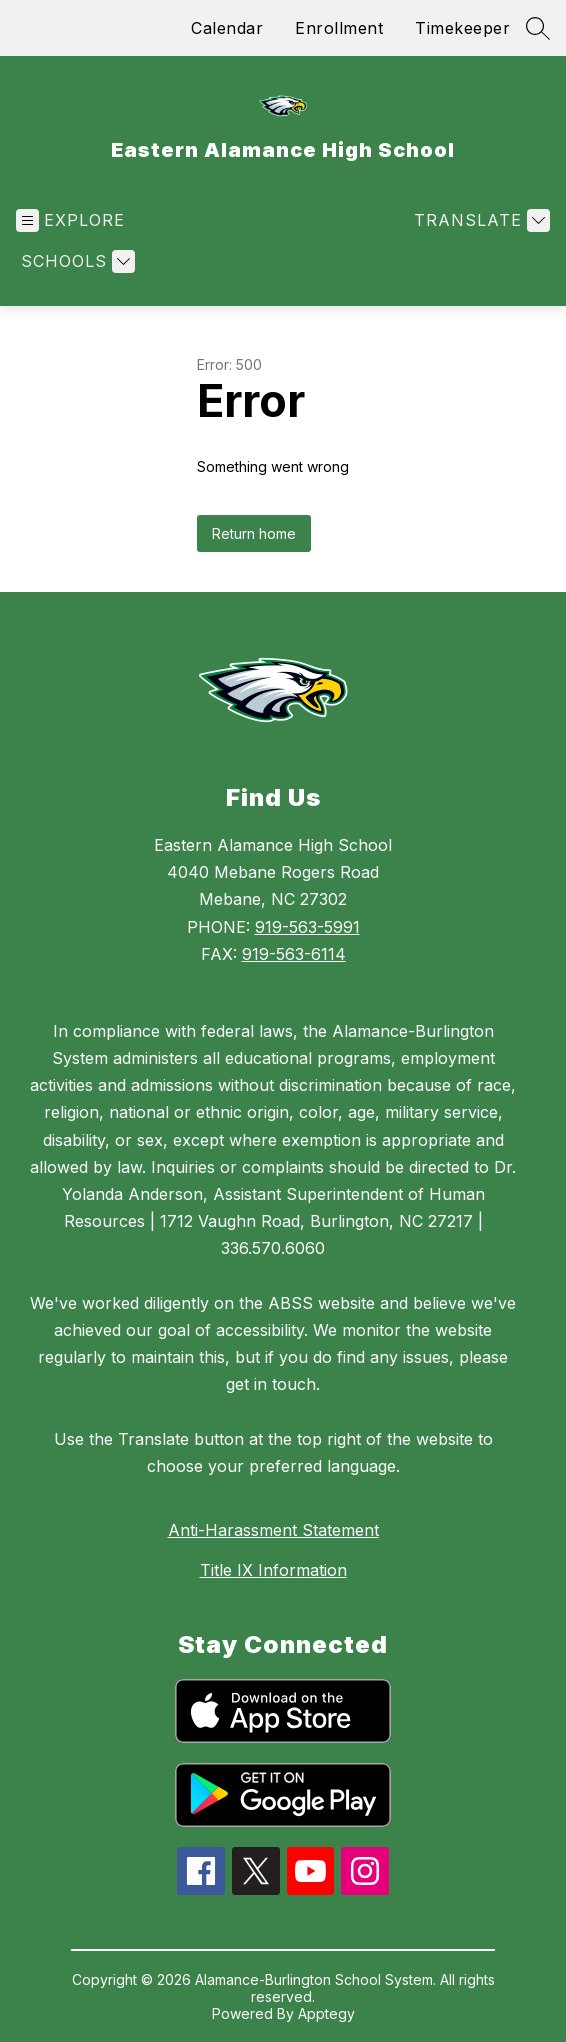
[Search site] (538, 28)
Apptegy (326, 2013)
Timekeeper (462, 28)
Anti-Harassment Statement (273, 1530)
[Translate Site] (479, 220)
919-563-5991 (307, 927)
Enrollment (339, 28)
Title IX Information (273, 1570)
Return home (254, 533)
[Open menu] (70, 220)
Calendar (227, 28)
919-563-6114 (294, 954)
